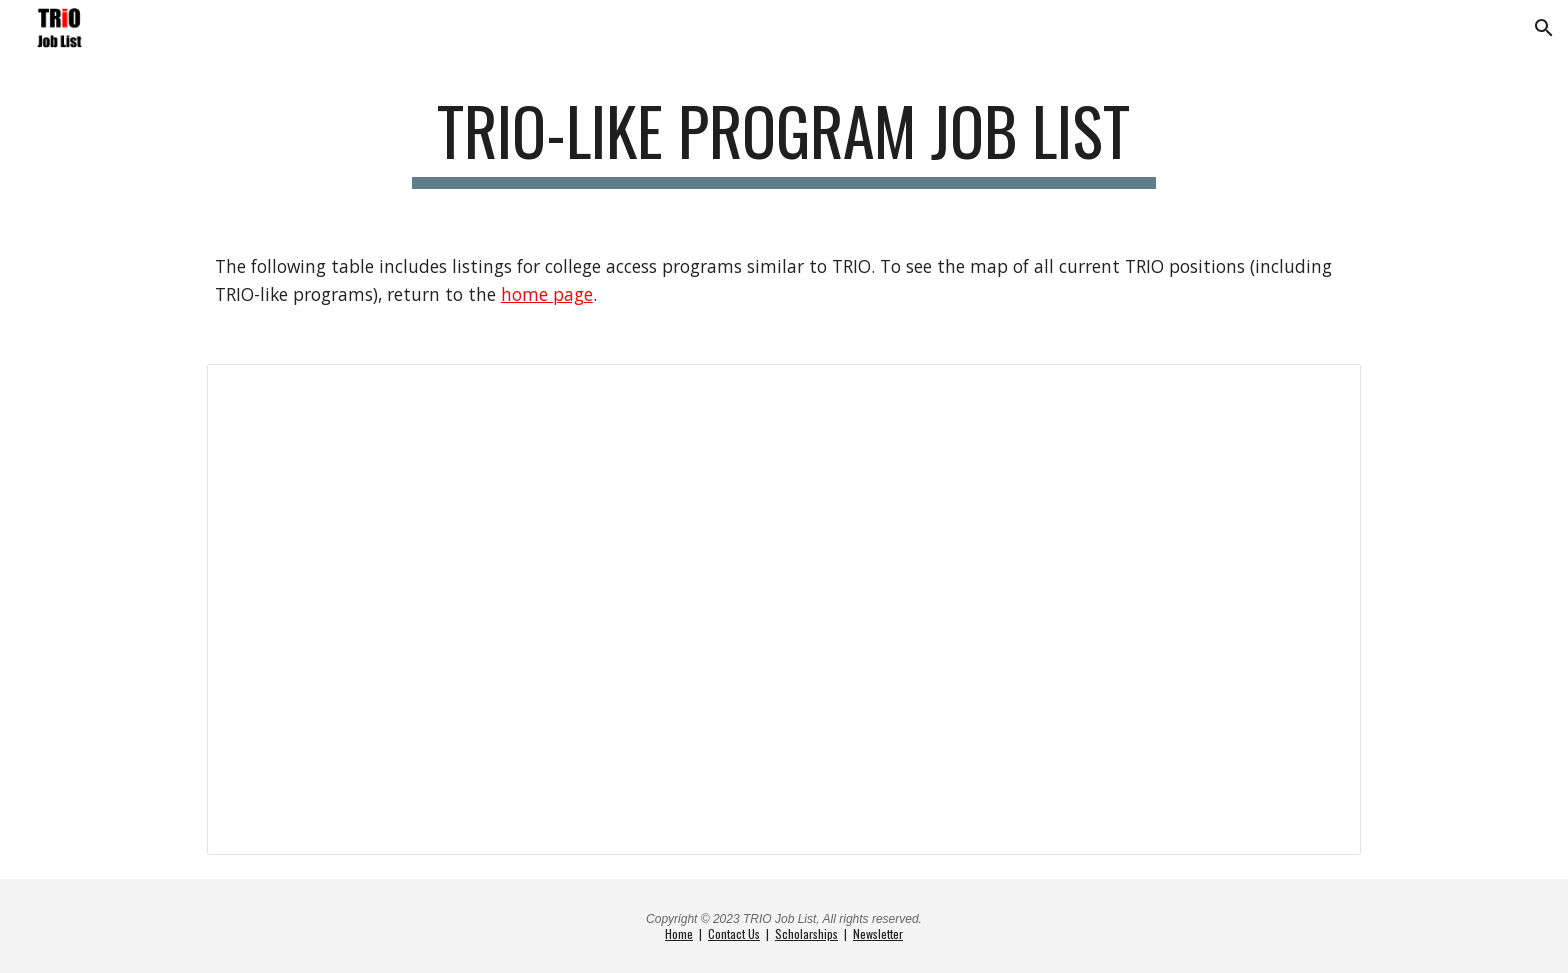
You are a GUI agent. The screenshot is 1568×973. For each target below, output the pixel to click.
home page (547, 294)
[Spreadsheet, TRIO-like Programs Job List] (784, 609)
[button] (1544, 28)
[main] (784, 140)
